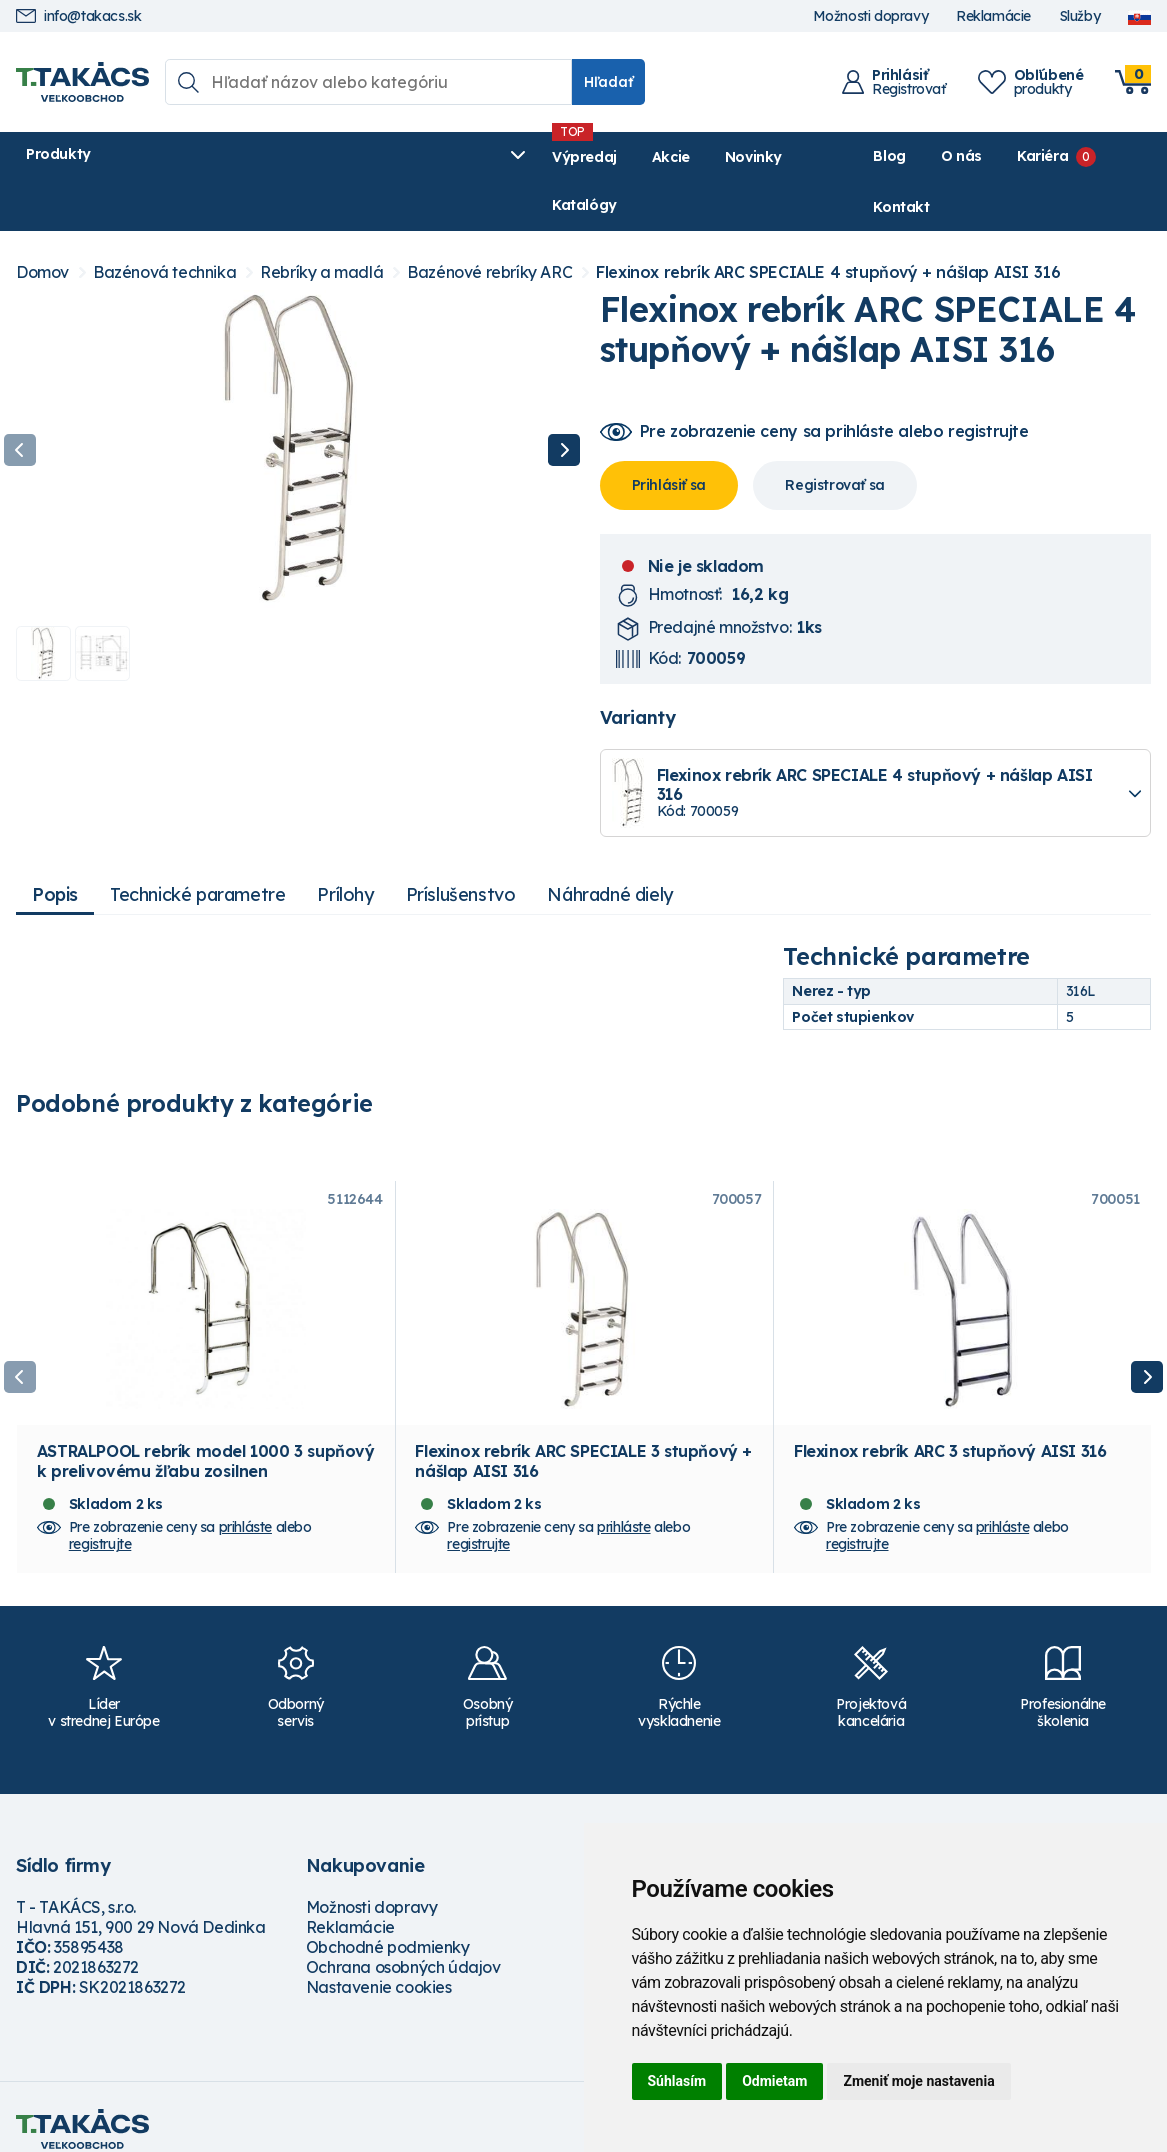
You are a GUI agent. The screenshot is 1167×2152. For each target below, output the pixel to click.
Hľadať (608, 82)
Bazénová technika (164, 224)
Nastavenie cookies (379, 1962)
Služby (1080, 16)
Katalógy (585, 157)
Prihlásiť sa (669, 436)
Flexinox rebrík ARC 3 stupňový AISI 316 (950, 1426)
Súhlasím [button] (677, 2081)
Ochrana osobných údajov (403, 1942)
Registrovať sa (834, 436)
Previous (20, 402)
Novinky (489, 157)
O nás (925, 156)
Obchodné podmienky (388, 1922)
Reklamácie (993, 16)
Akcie (407, 157)
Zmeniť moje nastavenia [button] (918, 2081)
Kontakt (1123, 156)
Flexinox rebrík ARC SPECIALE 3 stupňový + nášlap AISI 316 (583, 1436)
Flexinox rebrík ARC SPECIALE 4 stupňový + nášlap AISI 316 (828, 224)
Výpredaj (320, 157)
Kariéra (1006, 156)
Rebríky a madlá (321, 224)
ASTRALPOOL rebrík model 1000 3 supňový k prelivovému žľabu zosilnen (206, 1436)
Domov (42, 224)
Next (564, 402)
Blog (853, 156)
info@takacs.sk (78, 16)
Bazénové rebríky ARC (489, 224)
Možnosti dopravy (871, 16)
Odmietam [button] (774, 2081)
